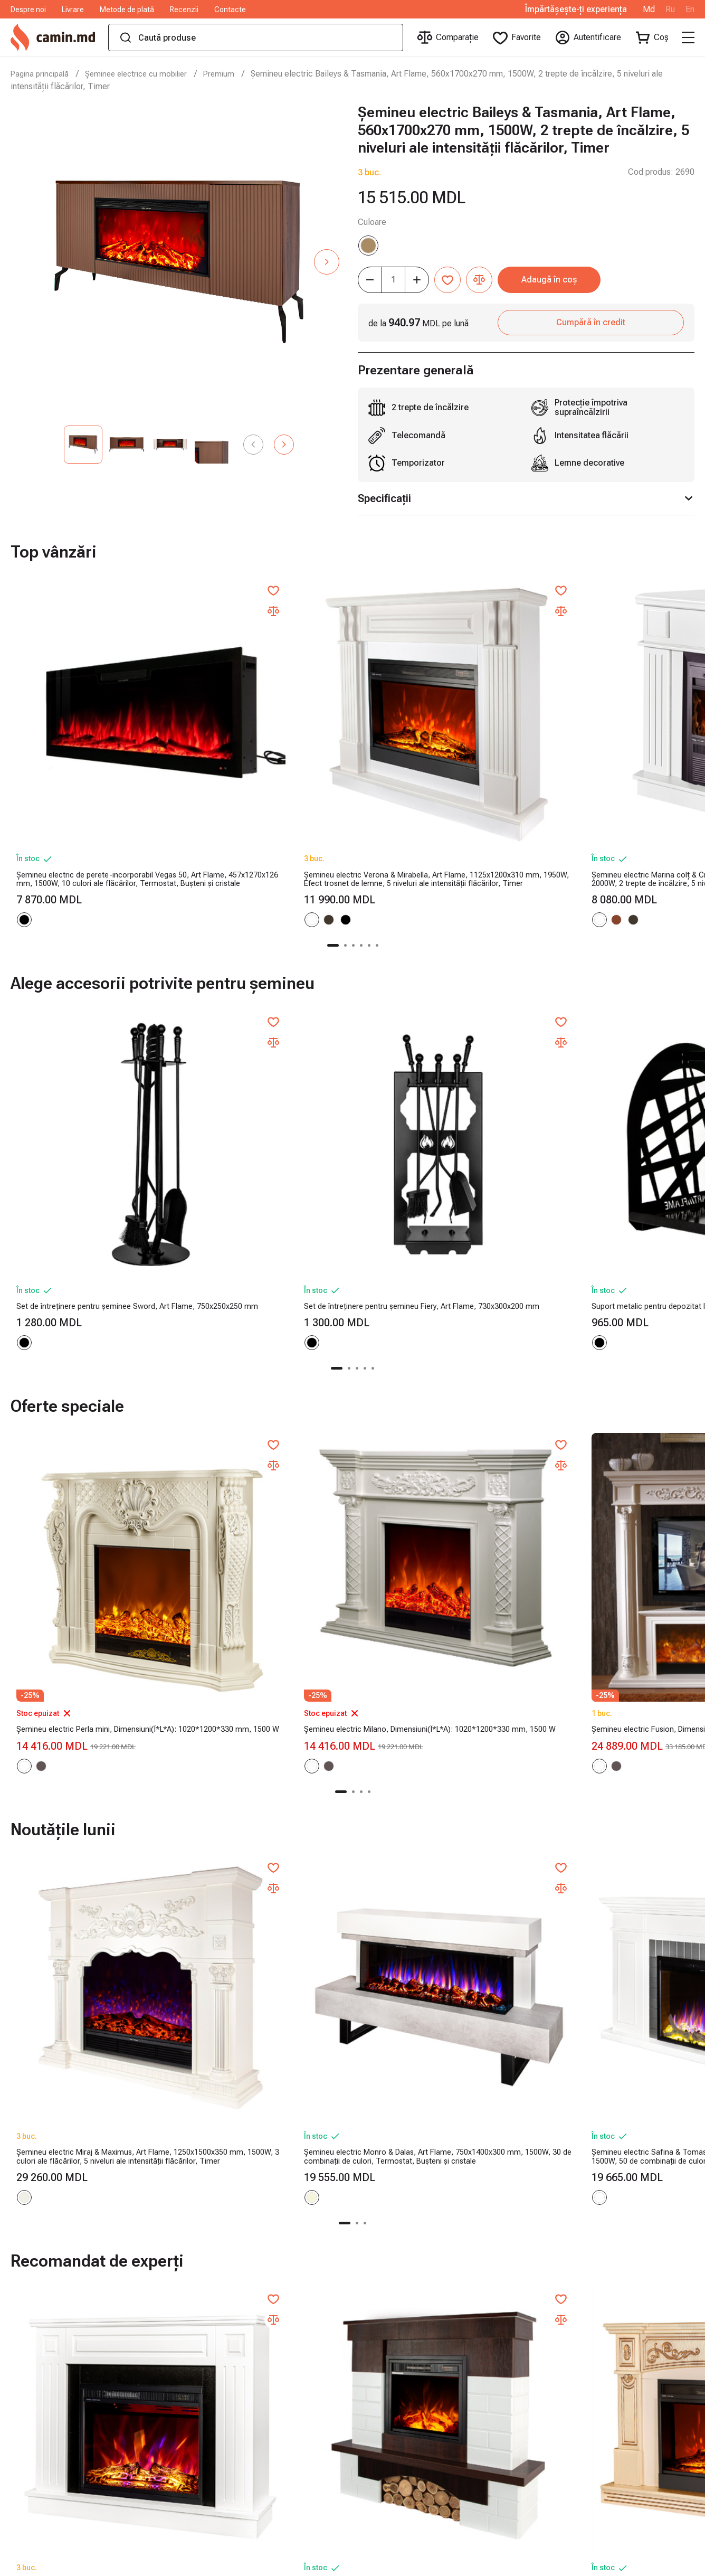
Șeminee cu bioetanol (476, 2418)
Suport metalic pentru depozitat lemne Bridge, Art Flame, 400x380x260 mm (434, 1078)
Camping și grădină (471, 2486)
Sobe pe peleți (463, 2332)
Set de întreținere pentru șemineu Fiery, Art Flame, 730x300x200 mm (262, 1078)
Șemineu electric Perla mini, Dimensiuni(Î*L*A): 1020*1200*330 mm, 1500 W (91, 1393)
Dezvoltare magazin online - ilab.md (620, 2564)
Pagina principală (42, 74)
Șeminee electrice (470, 2384)
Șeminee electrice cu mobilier (145, 74)
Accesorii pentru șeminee (483, 2470)
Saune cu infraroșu (469, 2349)
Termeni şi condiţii (195, 2400)
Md (649, 9)
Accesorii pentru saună (478, 2400)
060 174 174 (601, 2332)
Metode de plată (127, 9)
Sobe (445, 2435)
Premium (233, 74)
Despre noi (28, 9)
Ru (670, 9)
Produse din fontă (468, 2366)
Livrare (73, 9)
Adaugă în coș (596, 280)
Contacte (230, 9)
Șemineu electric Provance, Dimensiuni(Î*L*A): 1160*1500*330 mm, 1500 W (612, 1393)
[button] (326, 262)
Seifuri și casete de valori (482, 2504)
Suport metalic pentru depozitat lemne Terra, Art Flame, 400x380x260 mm (607, 1078)
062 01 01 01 (602, 2315)
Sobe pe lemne (464, 2315)
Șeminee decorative (473, 2452)
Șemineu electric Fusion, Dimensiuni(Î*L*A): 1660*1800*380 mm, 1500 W (438, 1393)
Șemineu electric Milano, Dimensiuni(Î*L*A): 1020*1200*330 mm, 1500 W (265, 1393)
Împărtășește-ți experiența (576, 9)
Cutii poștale (459, 2521)
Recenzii (184, 9)
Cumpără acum (83, 2202)
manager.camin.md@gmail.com (636, 2366)
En (689, 9)
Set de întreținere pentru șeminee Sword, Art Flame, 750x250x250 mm (91, 1078)
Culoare (372, 222)
